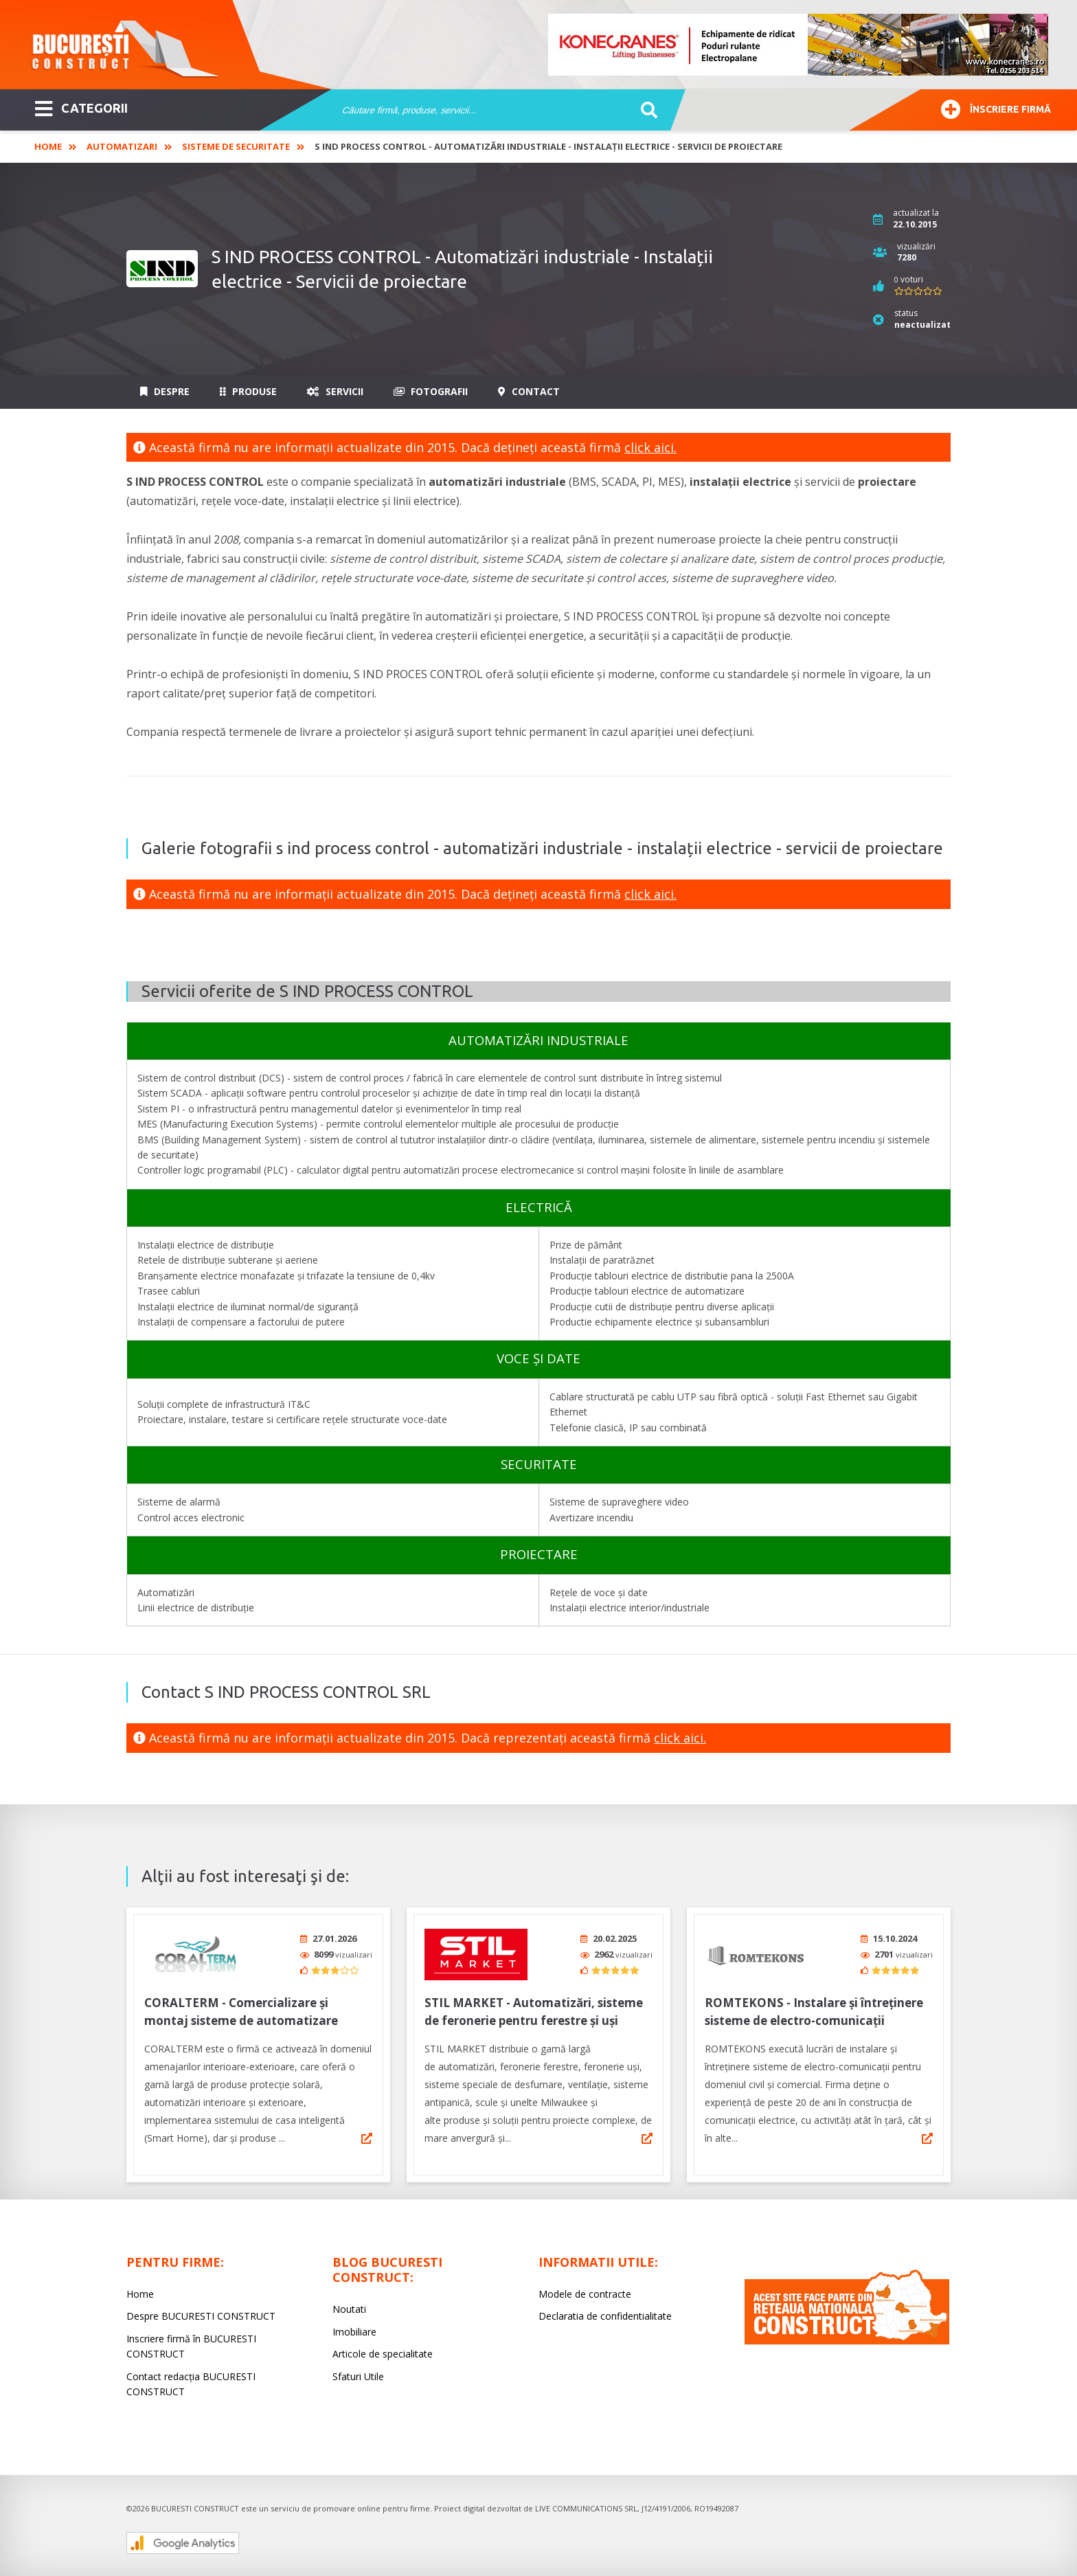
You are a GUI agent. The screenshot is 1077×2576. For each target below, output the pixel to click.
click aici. (650, 447)
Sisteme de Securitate (236, 146)
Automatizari (122, 146)
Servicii (335, 391)
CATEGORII (81, 107)
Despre (165, 391)
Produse (248, 391)
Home (48, 146)
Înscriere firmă (996, 107)
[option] (799, 45)
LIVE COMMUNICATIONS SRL (586, 2504)
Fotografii (431, 391)
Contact (529, 391)
